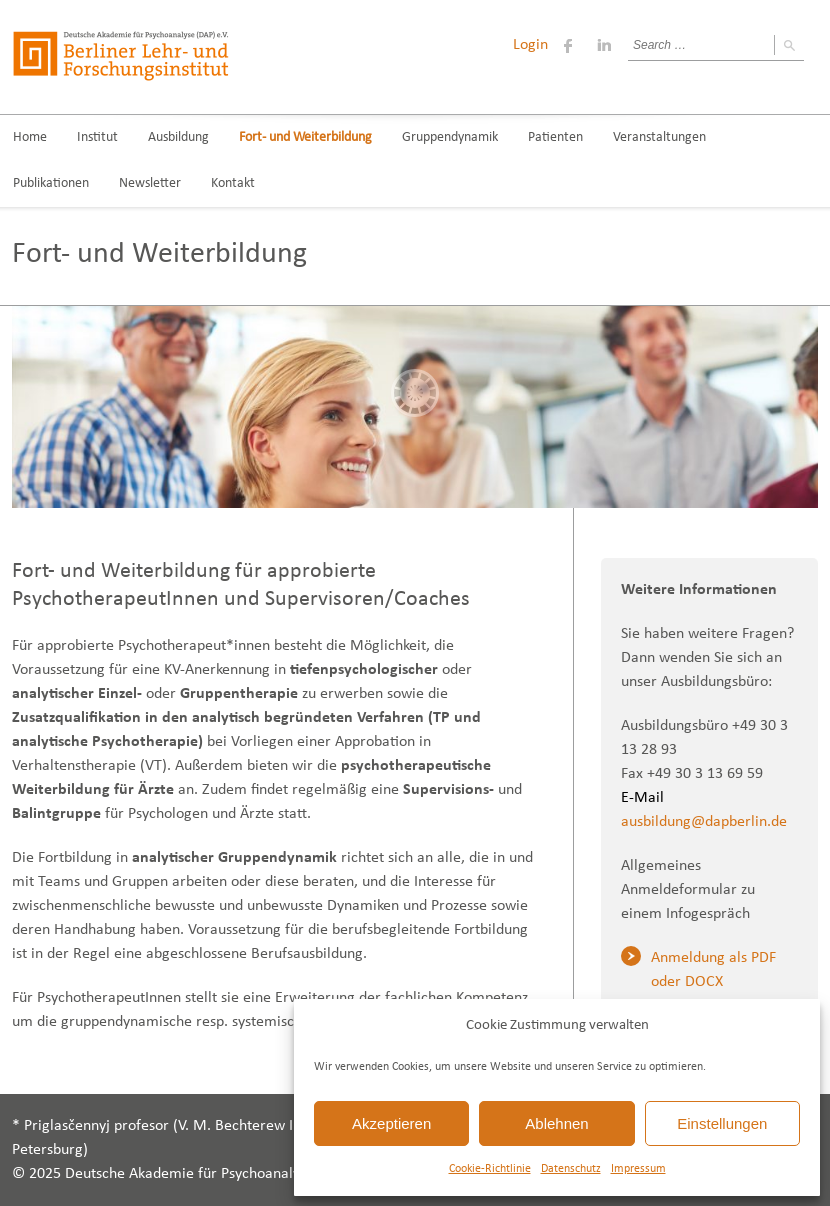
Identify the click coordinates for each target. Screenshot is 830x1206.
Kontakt (233, 183)
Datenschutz (571, 1169)
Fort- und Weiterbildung (305, 137)
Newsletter (150, 183)
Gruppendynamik (450, 137)
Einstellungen (722, 1123)
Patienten (555, 137)
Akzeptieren (391, 1123)
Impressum (638, 1169)
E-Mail (642, 798)
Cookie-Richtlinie (490, 1169)
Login (530, 45)
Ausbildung (178, 137)
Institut (97, 137)
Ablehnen (556, 1123)
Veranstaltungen (659, 137)
